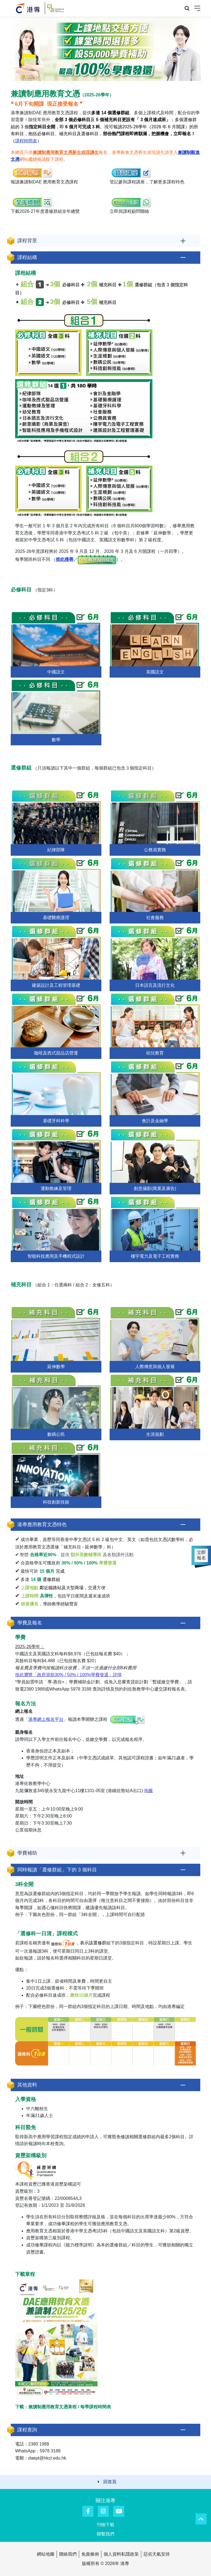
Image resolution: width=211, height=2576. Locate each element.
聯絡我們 (68, 2554)
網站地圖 (45, 2554)
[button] (105, 241)
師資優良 (29, 1604)
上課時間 (29, 1596)
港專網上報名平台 (45, 1719)
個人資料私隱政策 (121, 2554)
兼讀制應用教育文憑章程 (52, 2406)
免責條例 (90, 2554)
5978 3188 (81, 1689)
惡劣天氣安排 (156, 2554)
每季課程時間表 (95, 2406)
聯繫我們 (105, 2534)
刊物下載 (105, 2524)
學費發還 (107, 1563)
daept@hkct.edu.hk (47, 2458)
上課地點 (30, 1587)
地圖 (148, 1790)
